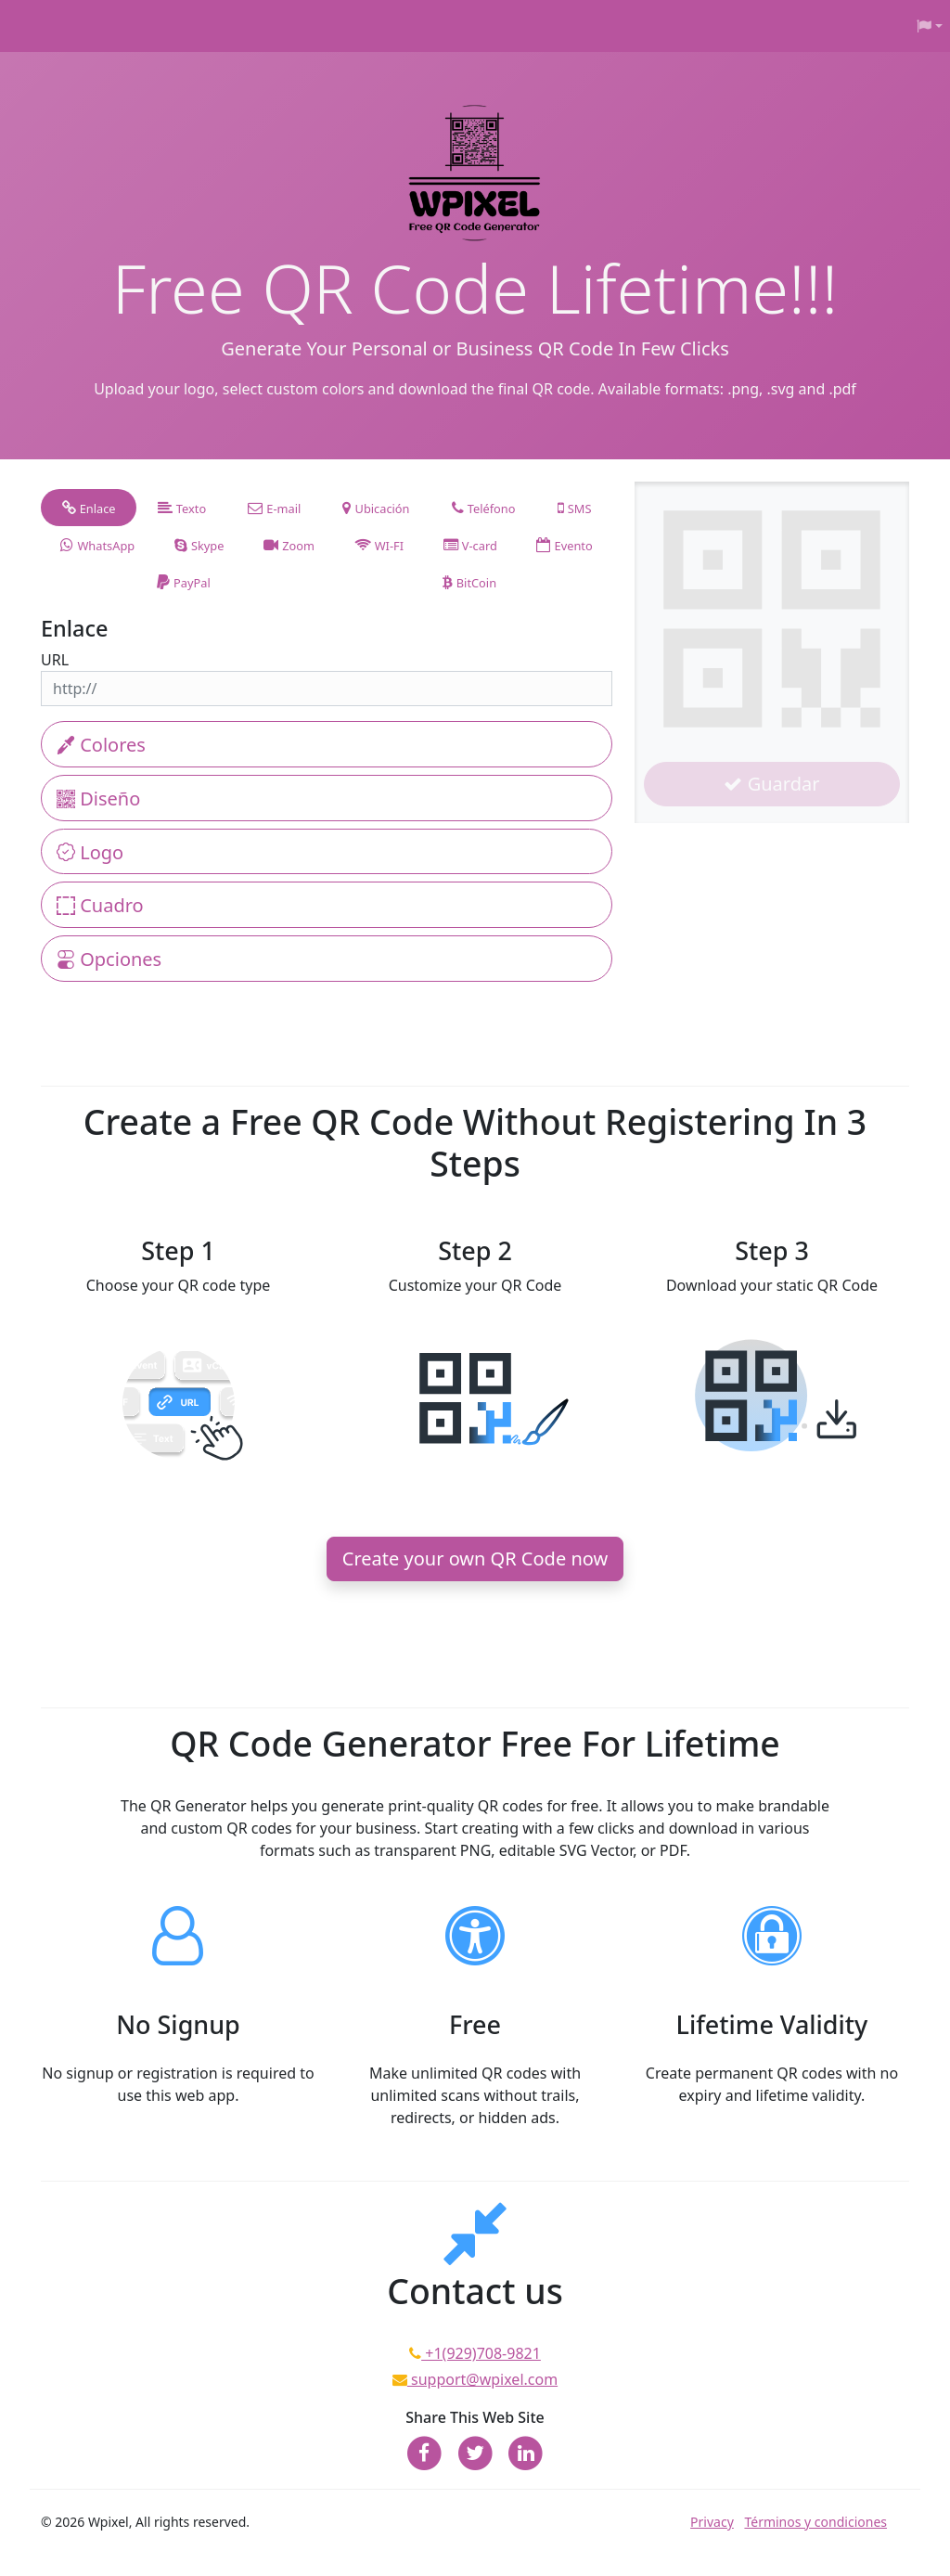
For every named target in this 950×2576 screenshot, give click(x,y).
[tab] (88, 507)
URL (55, 660)
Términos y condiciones (815, 2522)
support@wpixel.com (482, 2379)
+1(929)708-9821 (481, 2353)
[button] (929, 26)
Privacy (712, 2522)
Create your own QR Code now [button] (475, 1558)
